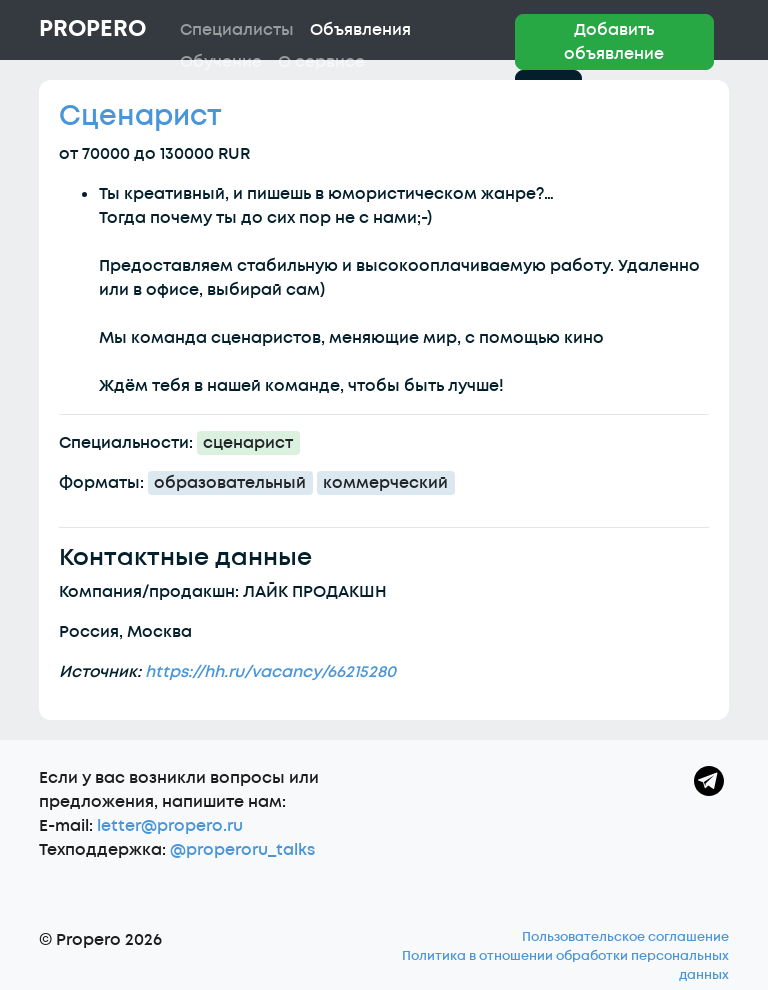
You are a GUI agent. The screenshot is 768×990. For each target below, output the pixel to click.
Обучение (221, 62)
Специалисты (237, 30)
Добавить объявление (614, 42)
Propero (92, 29)
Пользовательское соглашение (625, 937)
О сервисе (321, 62)
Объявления (360, 30)
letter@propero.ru (170, 826)
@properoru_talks (242, 850)
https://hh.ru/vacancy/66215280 (270, 672)
